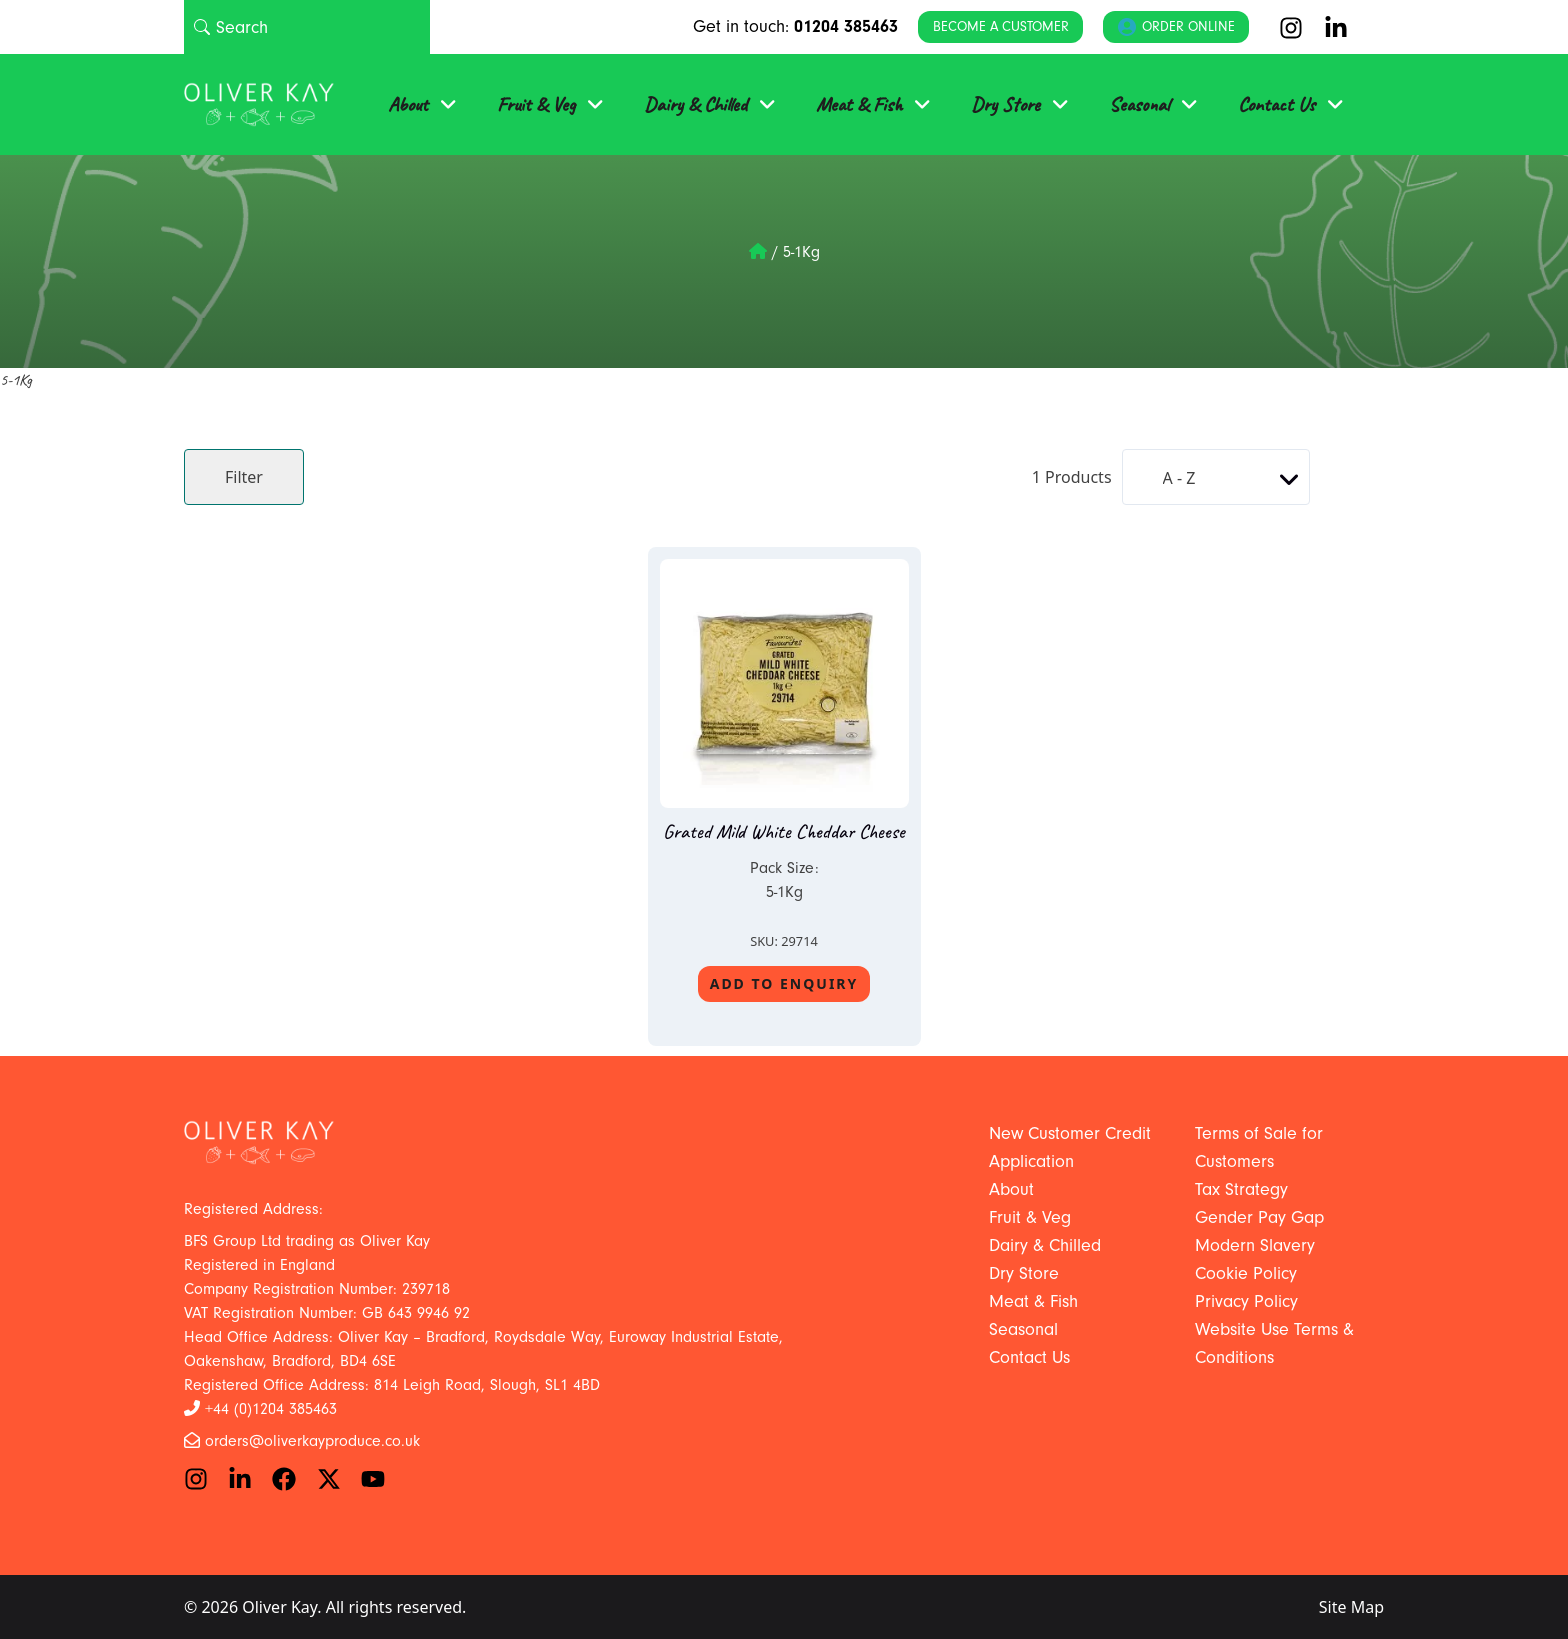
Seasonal (1139, 104)
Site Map (1351, 1607)
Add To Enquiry (784, 983)
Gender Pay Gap (1259, 1217)
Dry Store (1005, 104)
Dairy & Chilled (695, 104)
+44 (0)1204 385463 (271, 1409)
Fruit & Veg (536, 104)
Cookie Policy (1246, 1273)
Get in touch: (795, 26)
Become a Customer (1001, 26)
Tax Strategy (1241, 1189)
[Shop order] (1216, 477)
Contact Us (1276, 104)
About (408, 104)
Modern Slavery (1255, 1245)
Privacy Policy (1246, 1301)
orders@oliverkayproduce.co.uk (312, 1441)
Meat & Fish (859, 104)
